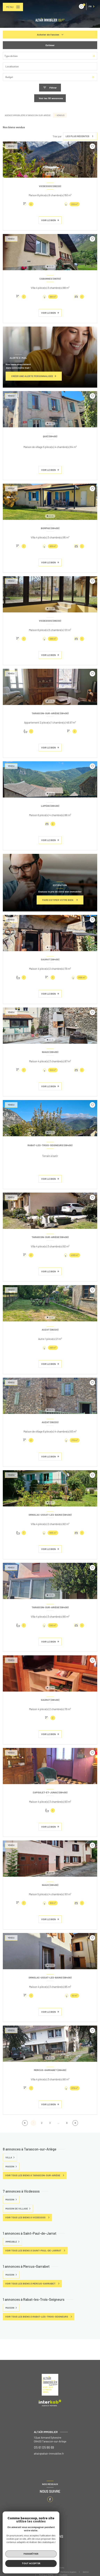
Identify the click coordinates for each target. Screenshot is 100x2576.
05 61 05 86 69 (44, 2447)
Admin (86, 2572)
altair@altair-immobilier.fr (49, 2453)
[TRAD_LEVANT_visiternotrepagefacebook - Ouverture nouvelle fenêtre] (50, 2499)
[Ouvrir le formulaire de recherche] (50, 88)
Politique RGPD (46, 2575)
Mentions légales (68, 2572)
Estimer (50, 45)
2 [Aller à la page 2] (41, 2122)
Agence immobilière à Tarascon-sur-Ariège (28, 115)
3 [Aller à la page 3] (50, 2122)
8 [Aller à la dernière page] (67, 2122)
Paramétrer (31, 2553)
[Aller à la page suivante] (75, 2123)
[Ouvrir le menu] (13, 7)
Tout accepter (31, 2563)
